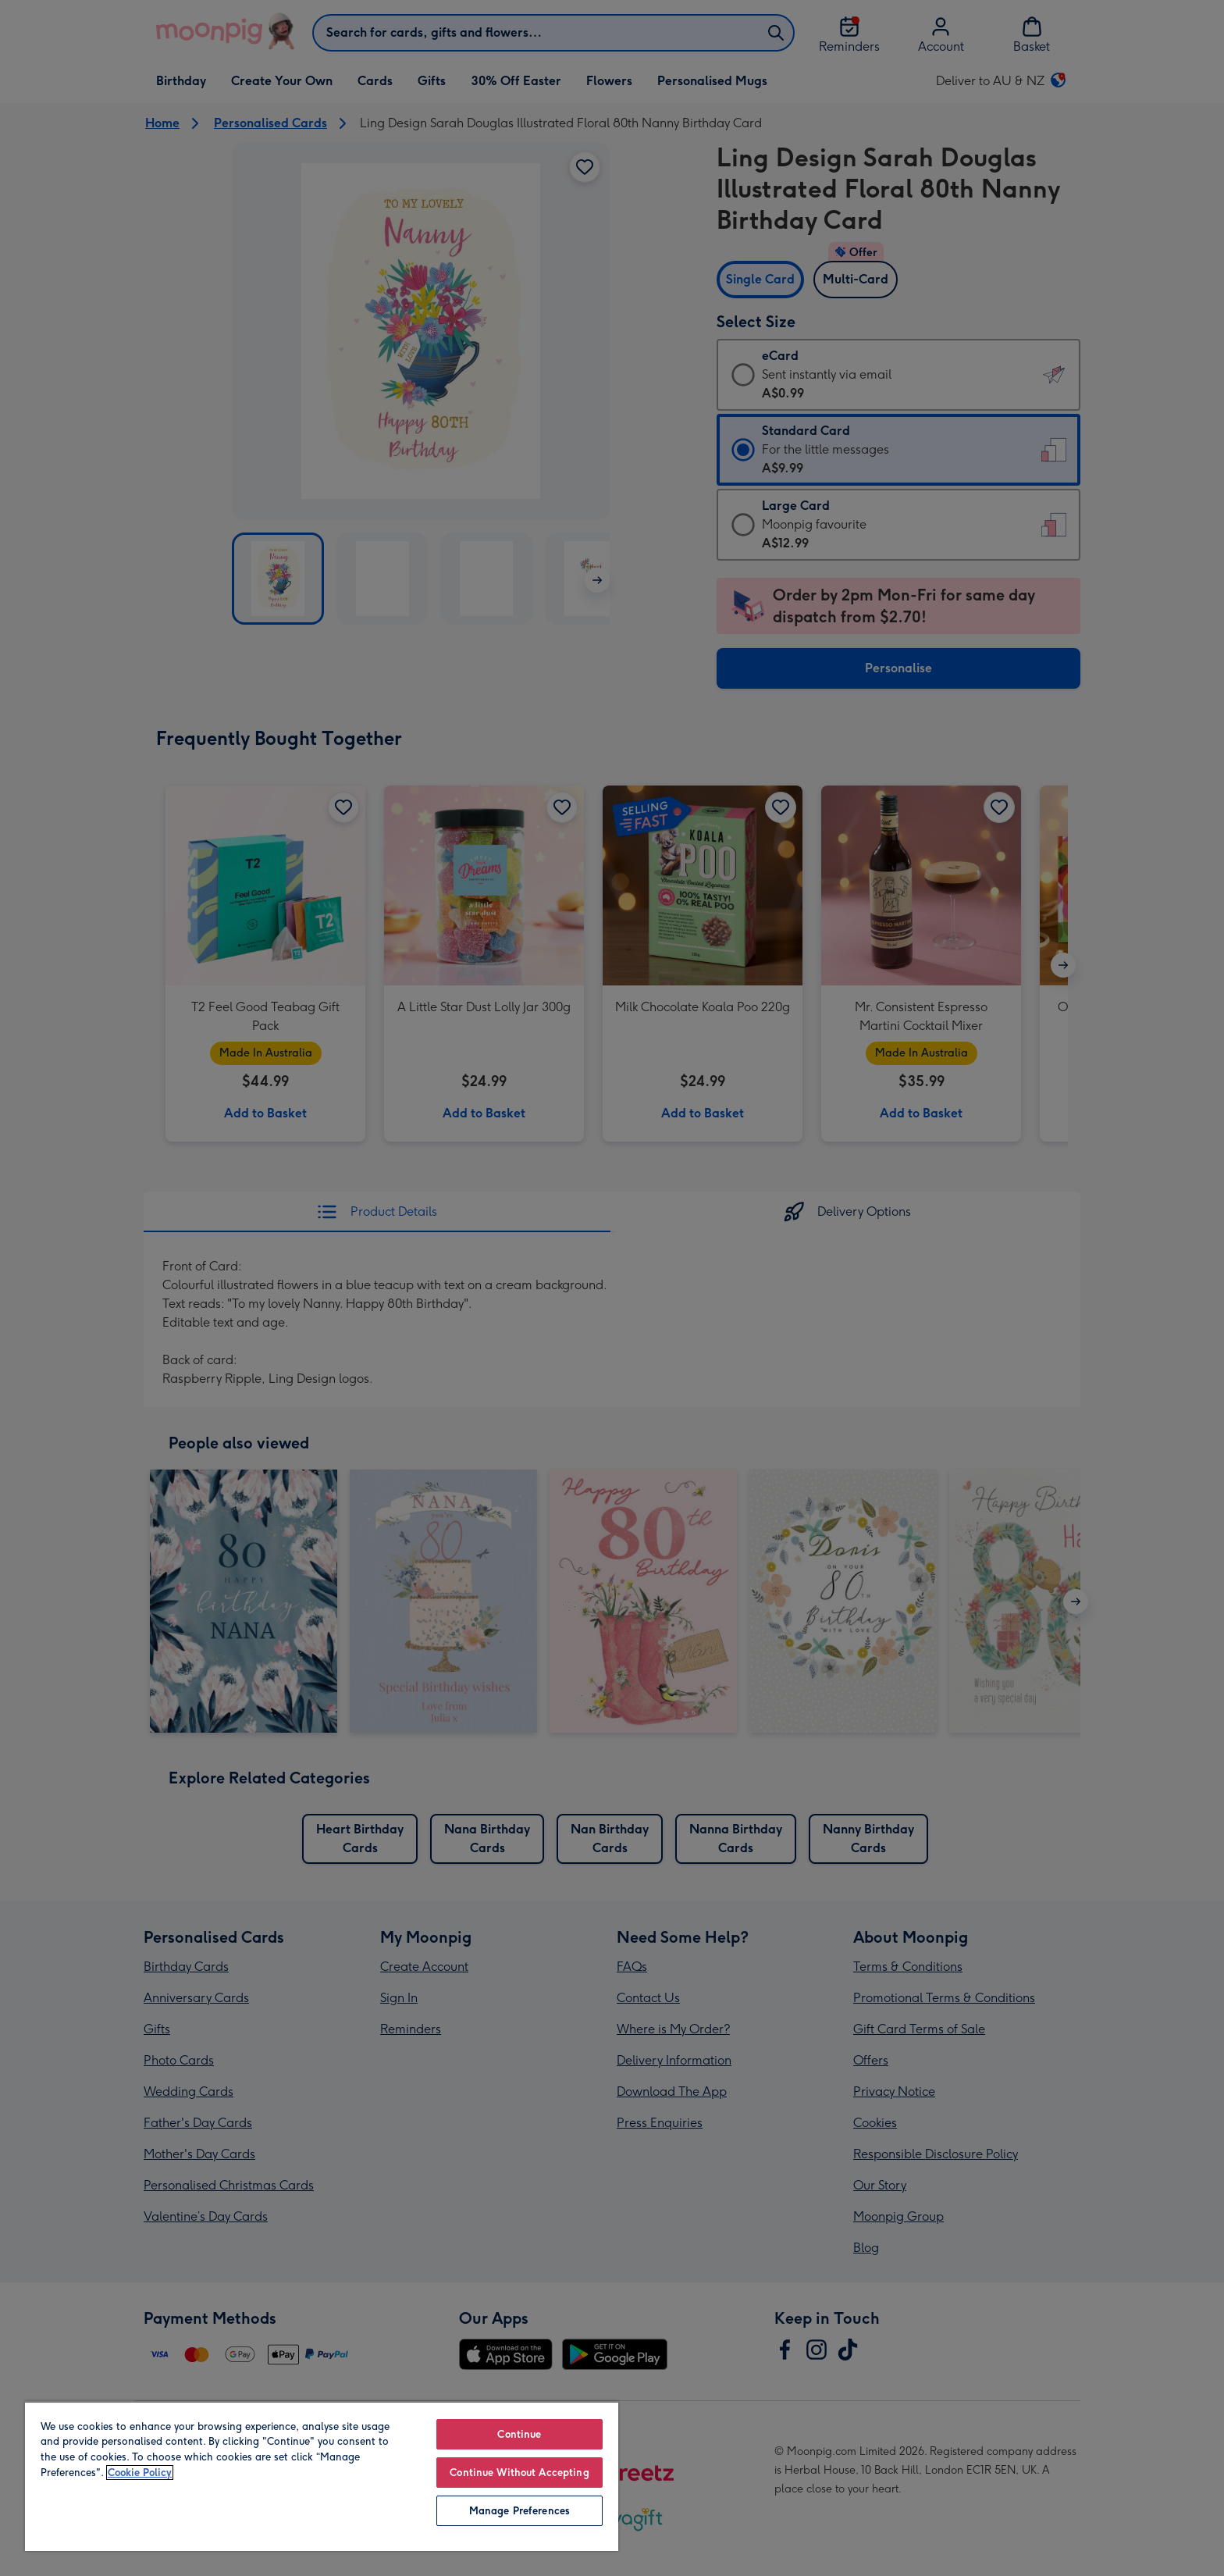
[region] (321, 2476)
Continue (519, 2434)
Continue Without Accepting (519, 2472)
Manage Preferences (519, 2511)
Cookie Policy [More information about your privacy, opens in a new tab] (140, 2472)
